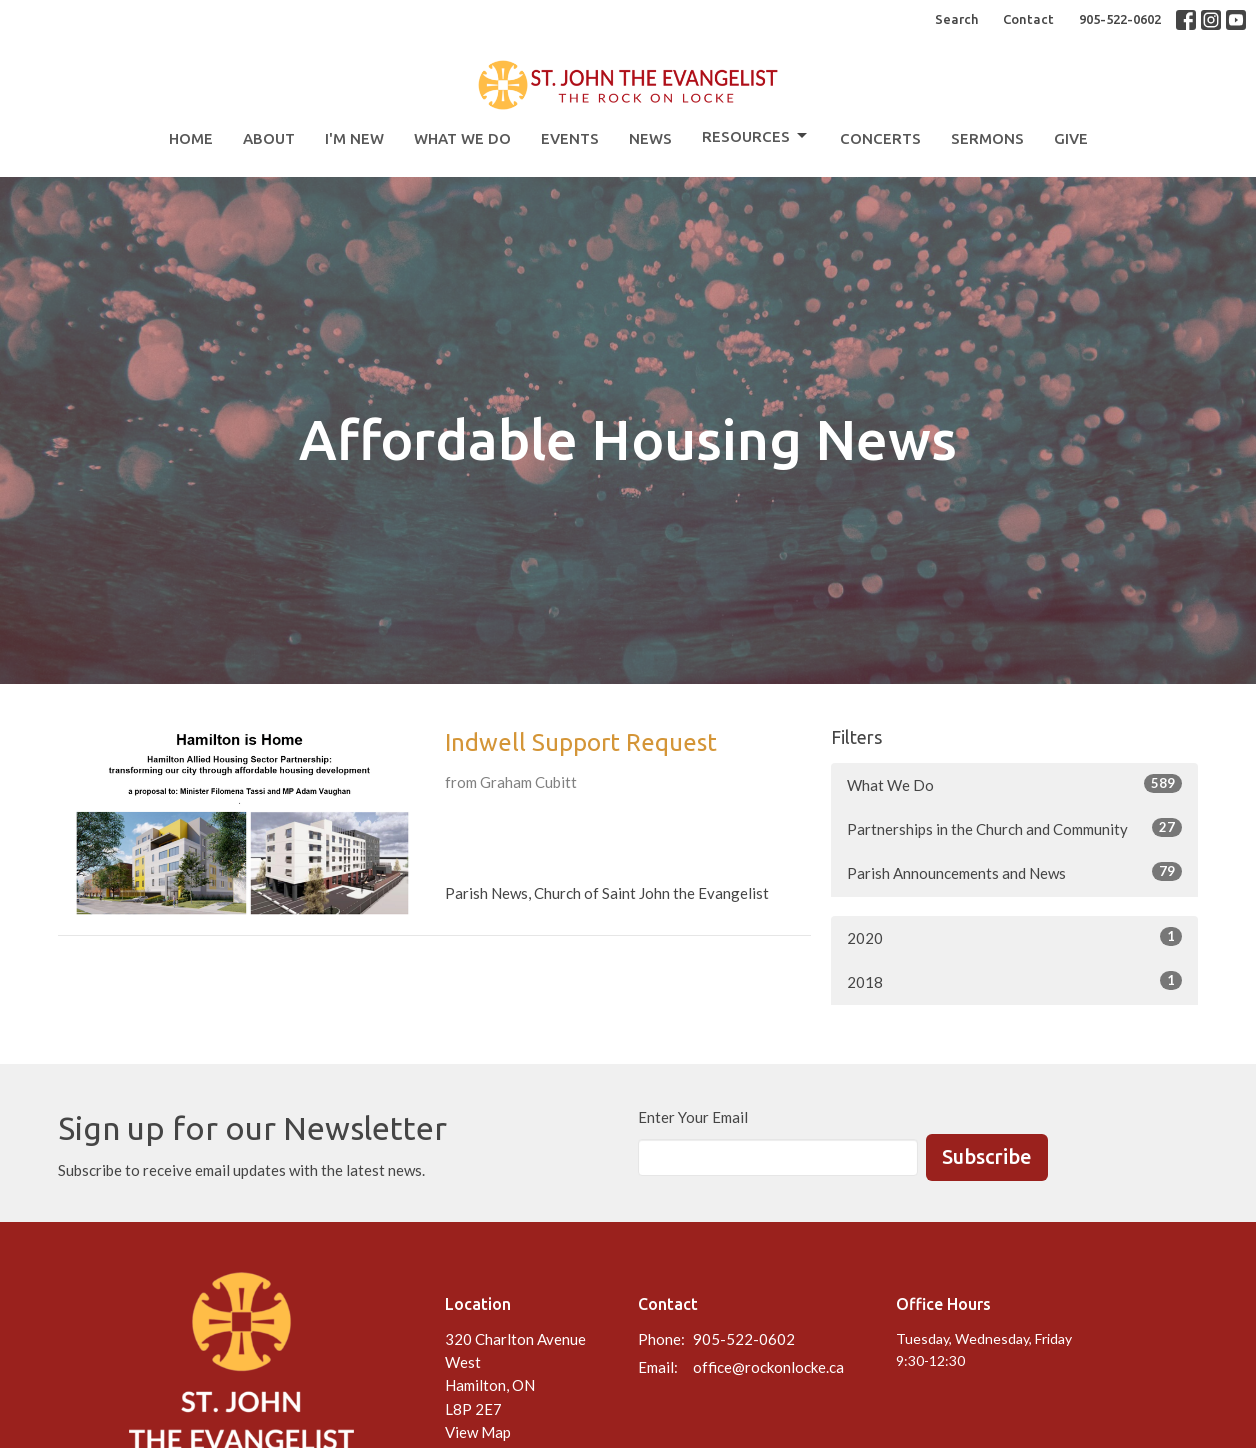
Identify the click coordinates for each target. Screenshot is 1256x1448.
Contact (1028, 19)
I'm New (354, 138)
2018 (1014, 981)
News (650, 138)
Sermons (987, 138)
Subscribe (987, 1156)
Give (1071, 138)
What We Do (462, 138)
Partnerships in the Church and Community (1014, 828)
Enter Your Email (693, 1117)
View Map (478, 1432)
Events (570, 138)
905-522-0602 (1120, 19)
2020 (1014, 937)
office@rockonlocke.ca (768, 1367)
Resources (756, 136)
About (269, 138)
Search (956, 19)
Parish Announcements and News (1014, 872)
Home (191, 138)
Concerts (880, 138)
